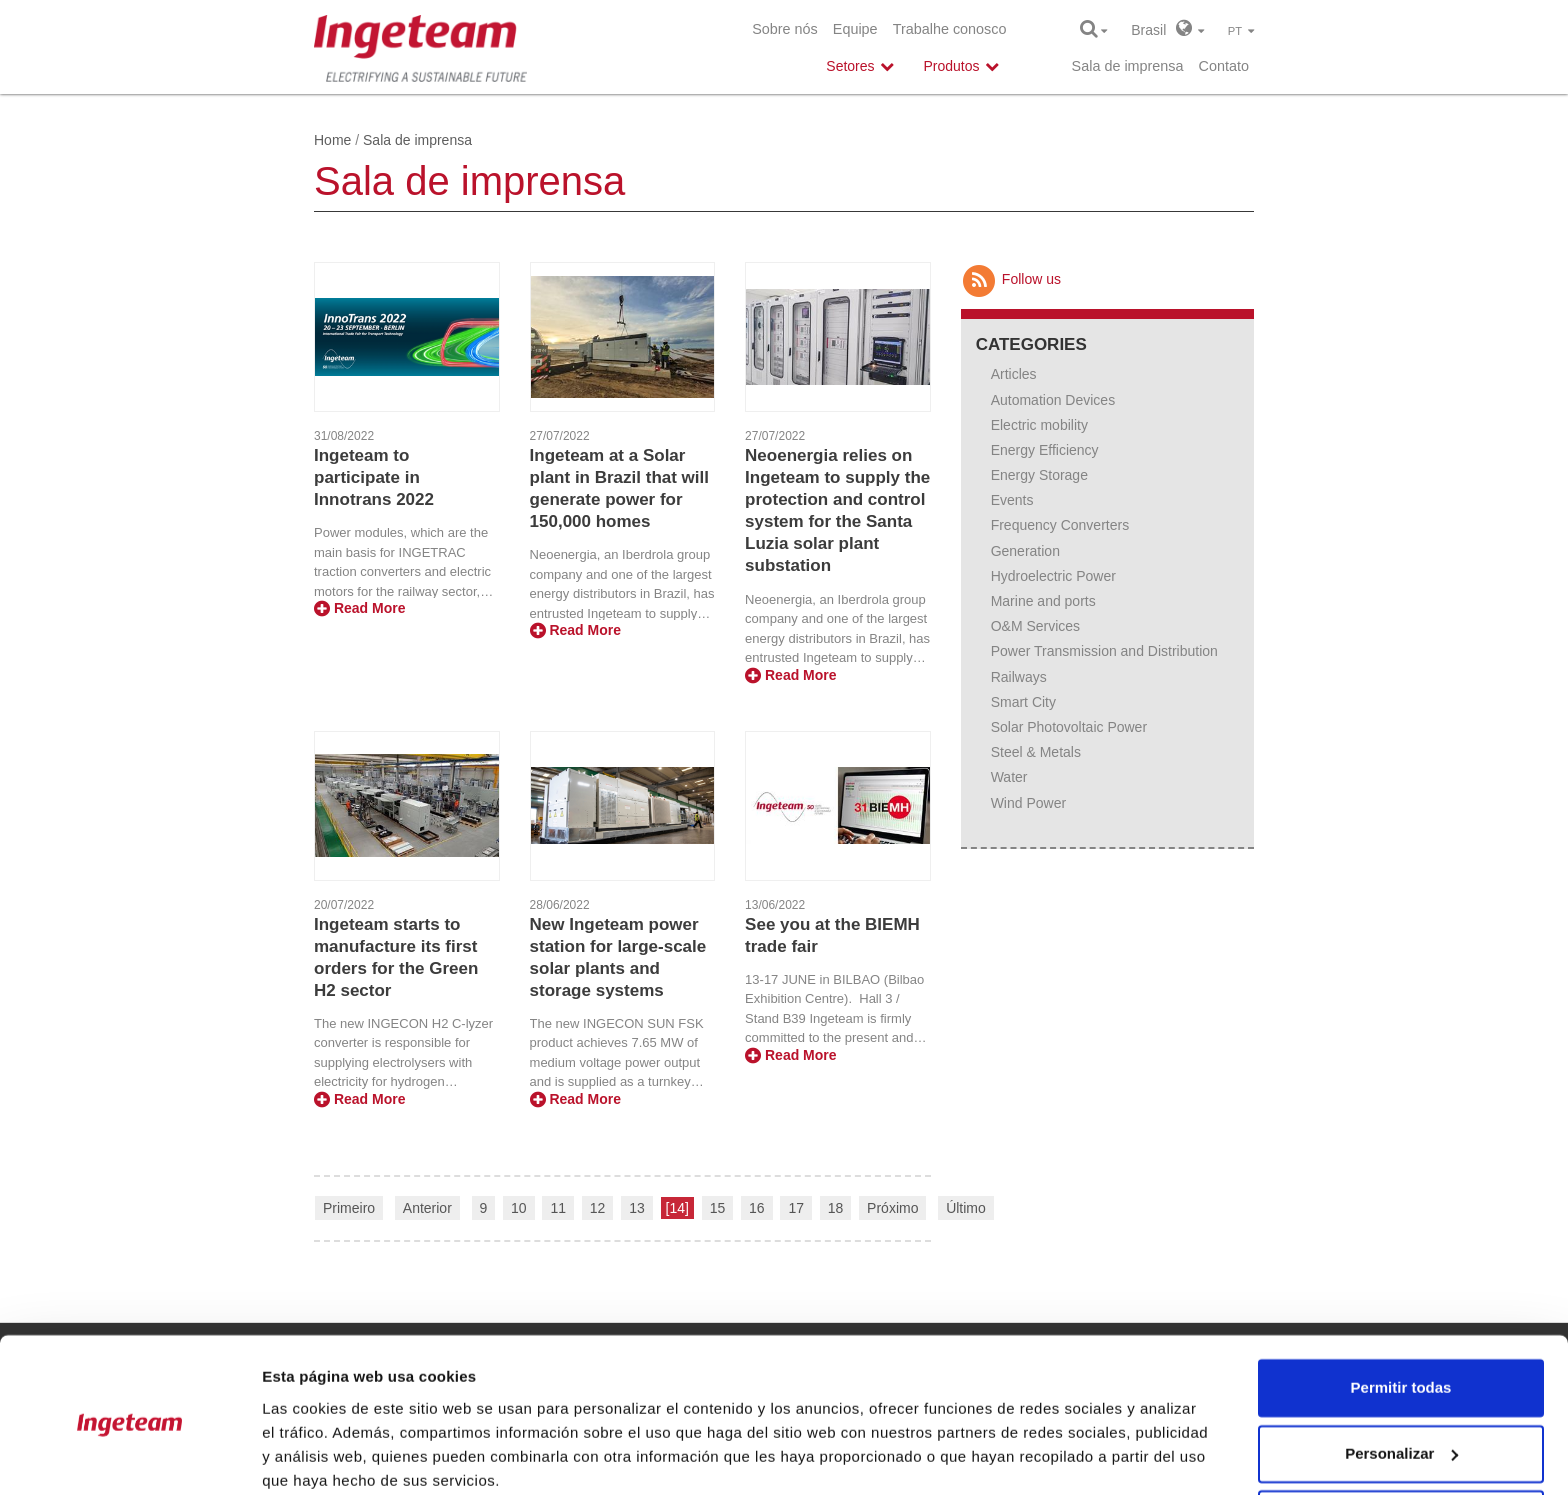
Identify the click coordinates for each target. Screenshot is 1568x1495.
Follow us (1011, 279)
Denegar (1401, 1439)
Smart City (1023, 702)
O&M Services (1035, 626)
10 (519, 1208)
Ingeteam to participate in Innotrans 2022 (374, 477)
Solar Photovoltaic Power (1069, 727)
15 (718, 1208)
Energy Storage (1039, 475)
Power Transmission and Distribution (1104, 651)
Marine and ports (1043, 601)
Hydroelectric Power (1053, 576)
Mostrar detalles (320, 1455)
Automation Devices (1053, 400)
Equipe (855, 29)
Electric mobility (1039, 425)
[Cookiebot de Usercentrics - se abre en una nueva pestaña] (129, 1456)
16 (757, 1208)
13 (637, 1208)
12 (598, 1208)
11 (558, 1208)
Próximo (892, 1208)
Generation (1025, 551)
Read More (359, 608)
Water (1009, 777)
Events (1012, 500)
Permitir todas (1401, 1308)
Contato (1224, 66)
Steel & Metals (1036, 752)
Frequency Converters (1060, 525)
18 (836, 1208)
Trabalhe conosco (950, 29)
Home (332, 140)
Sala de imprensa (1128, 66)
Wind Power (1028, 803)
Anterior (427, 1208)
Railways (1019, 677)
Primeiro (349, 1208)
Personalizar (1401, 1373)
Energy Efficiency (1045, 450)
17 (796, 1208)
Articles (1014, 374)
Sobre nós (785, 29)
